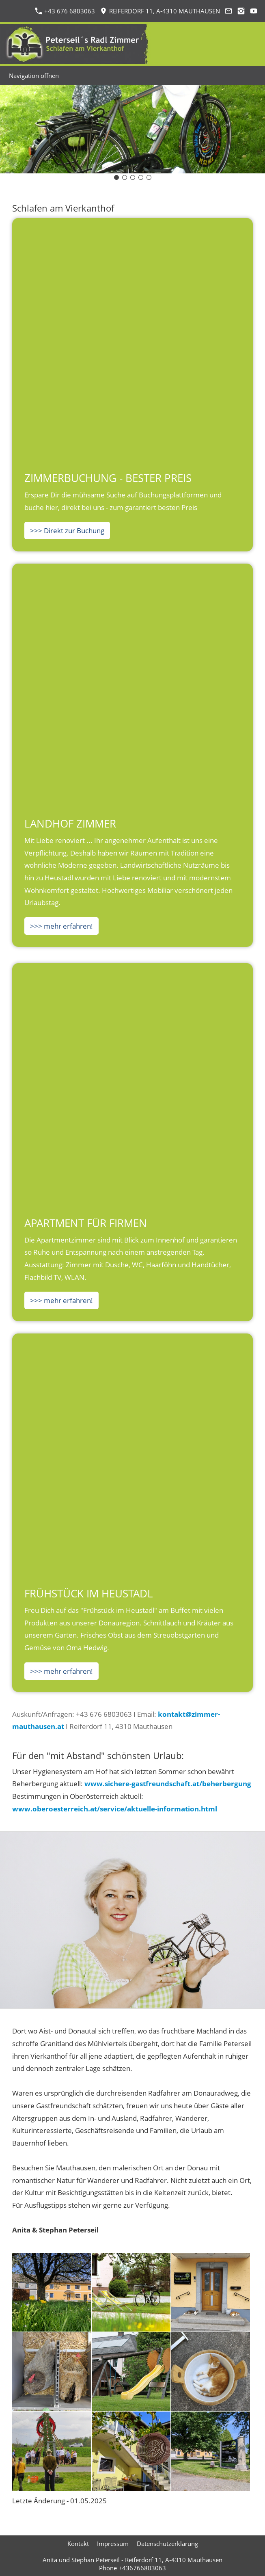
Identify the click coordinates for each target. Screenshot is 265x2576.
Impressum (113, 2543)
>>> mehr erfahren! (61, 926)
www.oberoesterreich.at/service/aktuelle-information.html (114, 1808)
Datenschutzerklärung (167, 2543)
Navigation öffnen (34, 75)
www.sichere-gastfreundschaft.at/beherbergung (167, 1783)
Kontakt (78, 2543)
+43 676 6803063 (65, 11)
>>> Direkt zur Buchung (67, 530)
